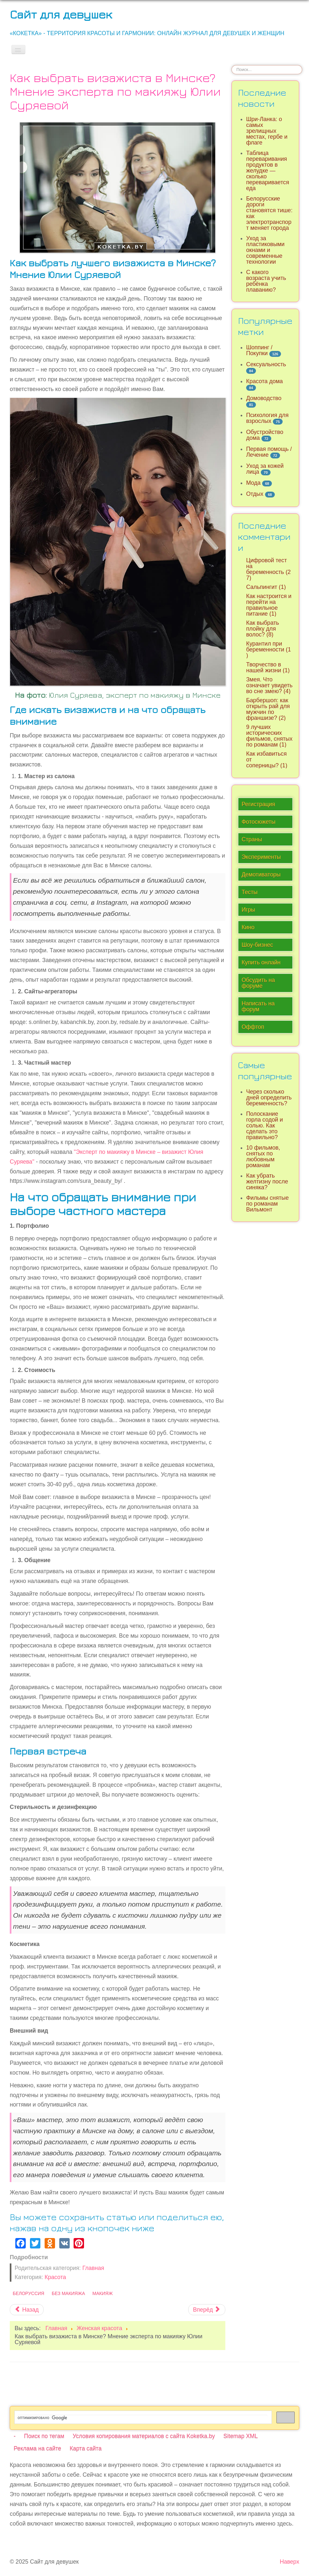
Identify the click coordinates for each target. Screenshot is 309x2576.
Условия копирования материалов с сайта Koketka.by (144, 2436)
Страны (252, 839)
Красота (55, 2277)
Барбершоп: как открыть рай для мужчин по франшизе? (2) (268, 709)
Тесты (250, 892)
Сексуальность (266, 364)
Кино (248, 927)
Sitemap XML (240, 2436)
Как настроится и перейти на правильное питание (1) (268, 605)
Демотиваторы (261, 874)
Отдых (254, 494)
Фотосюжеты (258, 822)
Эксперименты (261, 857)
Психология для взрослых (267, 418)
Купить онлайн (261, 962)
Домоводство (263, 398)
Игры (248, 909)
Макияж (102, 2293)
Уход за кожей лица (265, 469)
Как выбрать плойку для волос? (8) (262, 629)
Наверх (289, 2561)
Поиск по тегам (44, 2436)
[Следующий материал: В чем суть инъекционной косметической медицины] (206, 2309)
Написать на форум (258, 1006)
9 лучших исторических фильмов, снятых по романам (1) (269, 736)
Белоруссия (28, 2293)
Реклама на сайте (37, 2448)
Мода (253, 483)
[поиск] (142, 2418)
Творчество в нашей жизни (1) (268, 667)
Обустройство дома (264, 435)
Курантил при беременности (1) (268, 649)
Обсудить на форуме (258, 983)
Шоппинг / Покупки (259, 350)
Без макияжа (68, 2293)
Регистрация (258, 804)
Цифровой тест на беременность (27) (268, 569)
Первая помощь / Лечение (269, 452)
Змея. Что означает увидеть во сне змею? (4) (269, 685)
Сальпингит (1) (266, 587)
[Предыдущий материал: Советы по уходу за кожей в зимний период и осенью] (27, 2309)
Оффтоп (253, 1027)
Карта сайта (86, 2448)
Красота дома (264, 381)
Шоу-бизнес (257, 945)
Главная (93, 2268)
